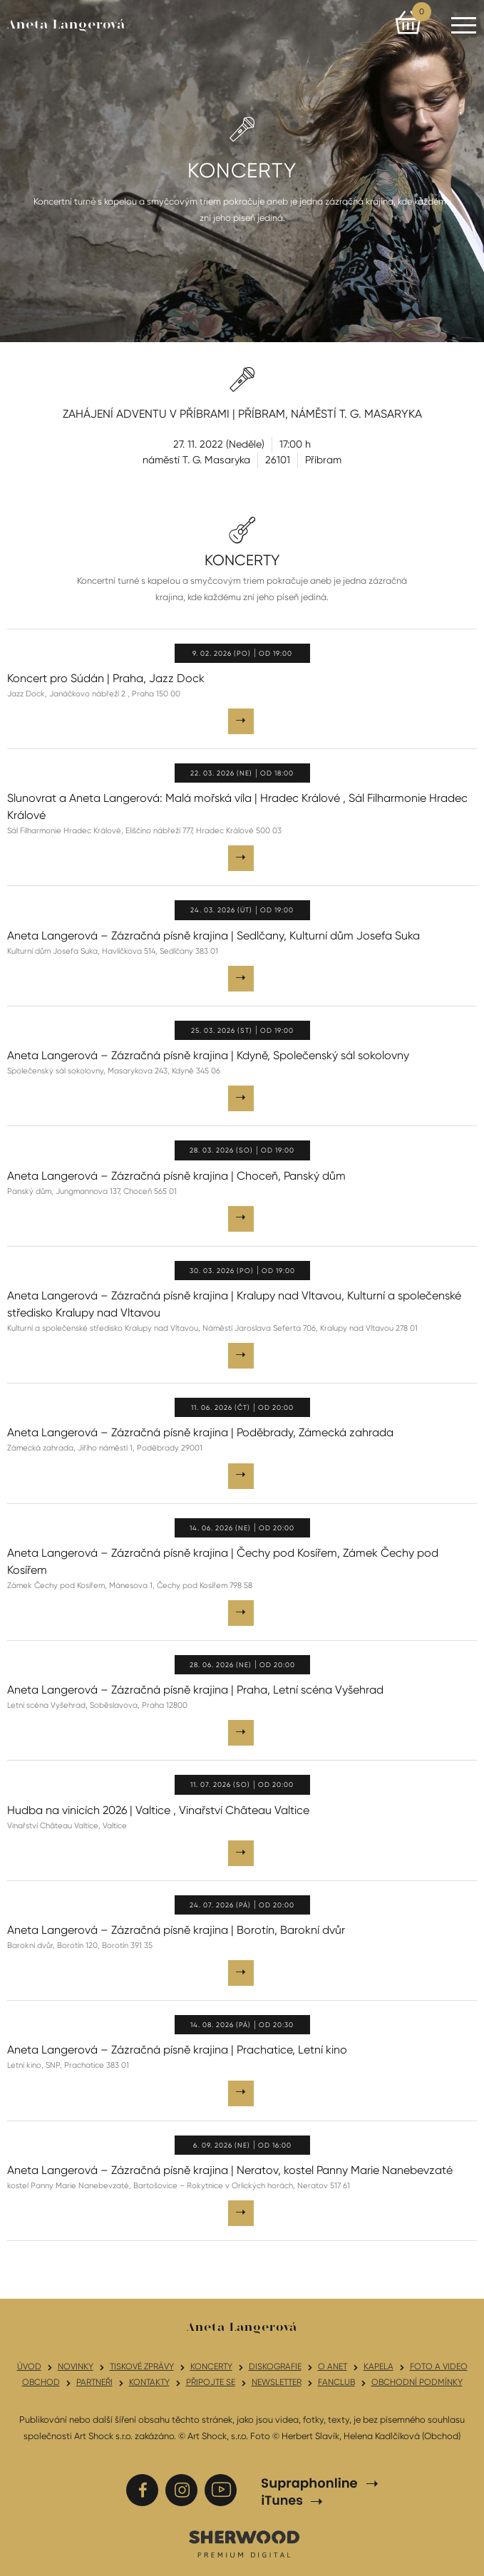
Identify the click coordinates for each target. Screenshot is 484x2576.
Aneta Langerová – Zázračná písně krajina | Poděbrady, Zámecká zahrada (200, 1432)
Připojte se (210, 2382)
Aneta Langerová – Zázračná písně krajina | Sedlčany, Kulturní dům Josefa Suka (213, 935)
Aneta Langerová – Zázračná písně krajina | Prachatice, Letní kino (177, 2049)
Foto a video (439, 2366)
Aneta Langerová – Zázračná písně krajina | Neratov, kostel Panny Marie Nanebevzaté (230, 2170)
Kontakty (149, 2382)
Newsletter (277, 2382)
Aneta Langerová (66, 25)
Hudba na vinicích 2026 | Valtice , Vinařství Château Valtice (158, 1810)
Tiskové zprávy (142, 2366)
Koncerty (211, 2366)
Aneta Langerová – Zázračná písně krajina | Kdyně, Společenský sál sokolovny (208, 1055)
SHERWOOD (244, 2543)
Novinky (75, 2366)
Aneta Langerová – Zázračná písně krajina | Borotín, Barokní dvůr (176, 1930)
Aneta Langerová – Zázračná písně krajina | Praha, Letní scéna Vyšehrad (195, 1689)
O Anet (332, 2366)
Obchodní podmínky (417, 2382)
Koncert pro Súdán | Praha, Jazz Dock (106, 678)
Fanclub (336, 2382)
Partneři (94, 2382)
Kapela (378, 2366)
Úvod (29, 2366)
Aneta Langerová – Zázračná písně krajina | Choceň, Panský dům (176, 1176)
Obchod (41, 2382)
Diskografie (275, 2366)
